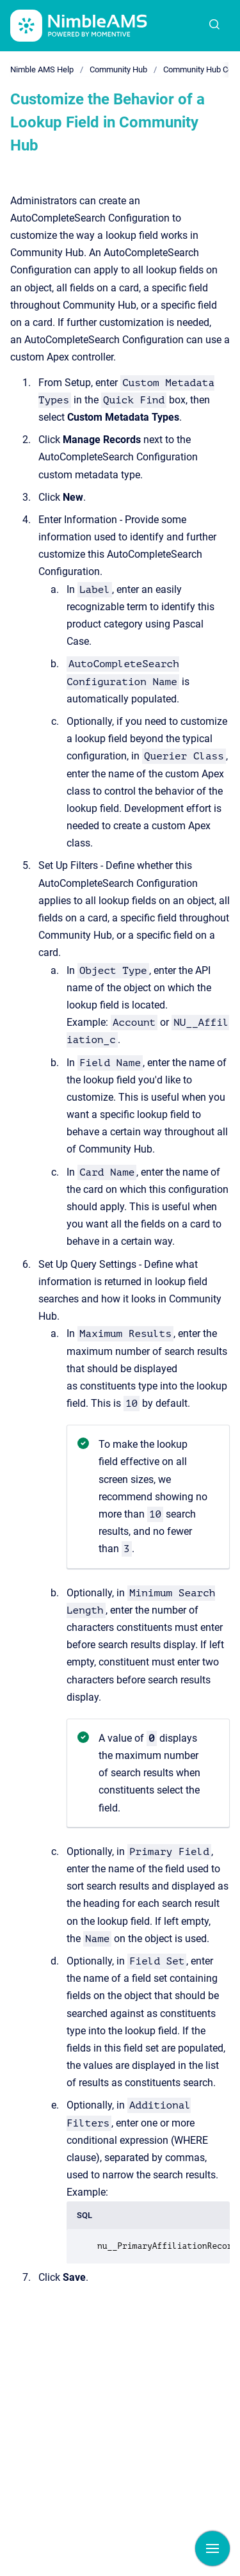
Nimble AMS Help (42, 69)
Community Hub (118, 69)
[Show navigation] (212, 2548)
